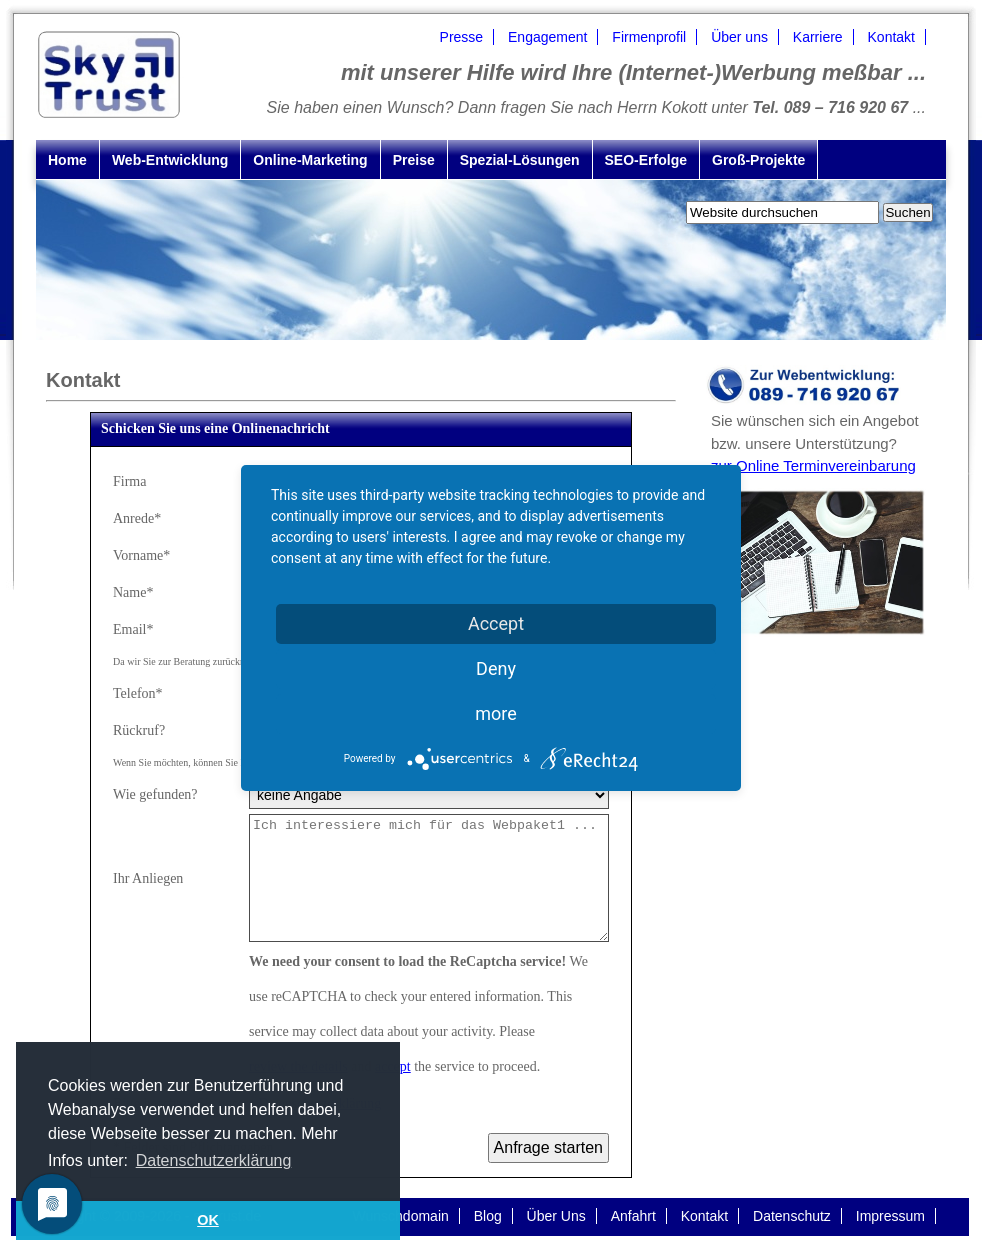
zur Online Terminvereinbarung (813, 465)
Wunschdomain (401, 1216)
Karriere (818, 37)
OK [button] (208, 1220)
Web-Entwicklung (170, 160)
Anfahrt (633, 1216)
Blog (488, 1216)
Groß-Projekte (758, 160)
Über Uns (556, 1216)
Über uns (739, 37)
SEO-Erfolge (646, 160)
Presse (462, 37)
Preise (414, 160)
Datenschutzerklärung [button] (214, 1160)
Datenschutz (792, 1216)
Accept (496, 623)
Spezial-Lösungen (520, 160)
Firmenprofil (649, 37)
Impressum (890, 1216)
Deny (496, 668)
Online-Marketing (310, 160)
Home (67, 160)
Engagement (547, 37)
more (496, 713)
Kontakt (891, 37)
